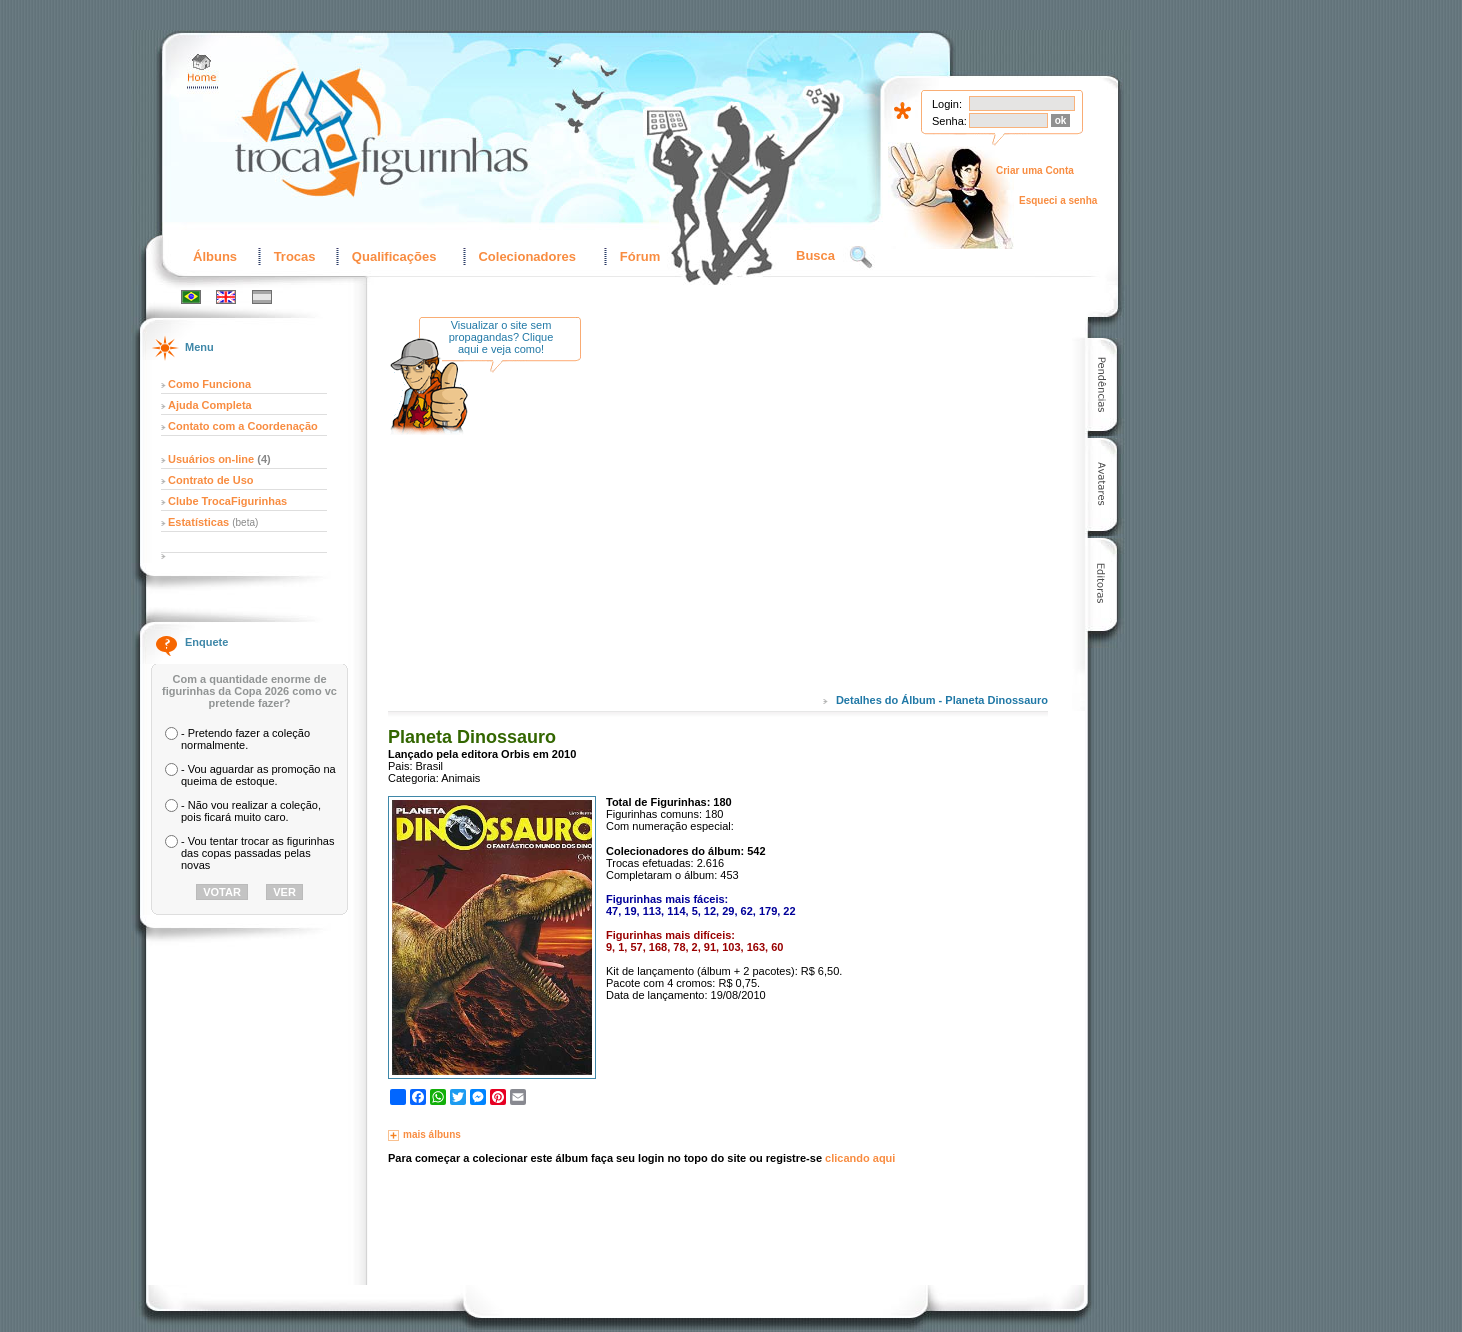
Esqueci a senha (1058, 200)
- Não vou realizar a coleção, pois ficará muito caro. (251, 811)
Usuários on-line (211, 459)
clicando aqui (860, 1158)
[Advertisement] (763, 519)
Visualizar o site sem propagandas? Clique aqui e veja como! (501, 337)
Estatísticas (200, 522)
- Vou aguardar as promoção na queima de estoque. (258, 775)
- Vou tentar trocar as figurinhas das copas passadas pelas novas (257, 853)
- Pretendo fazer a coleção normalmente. (245, 739)
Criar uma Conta (1035, 170)
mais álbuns (432, 1134)
